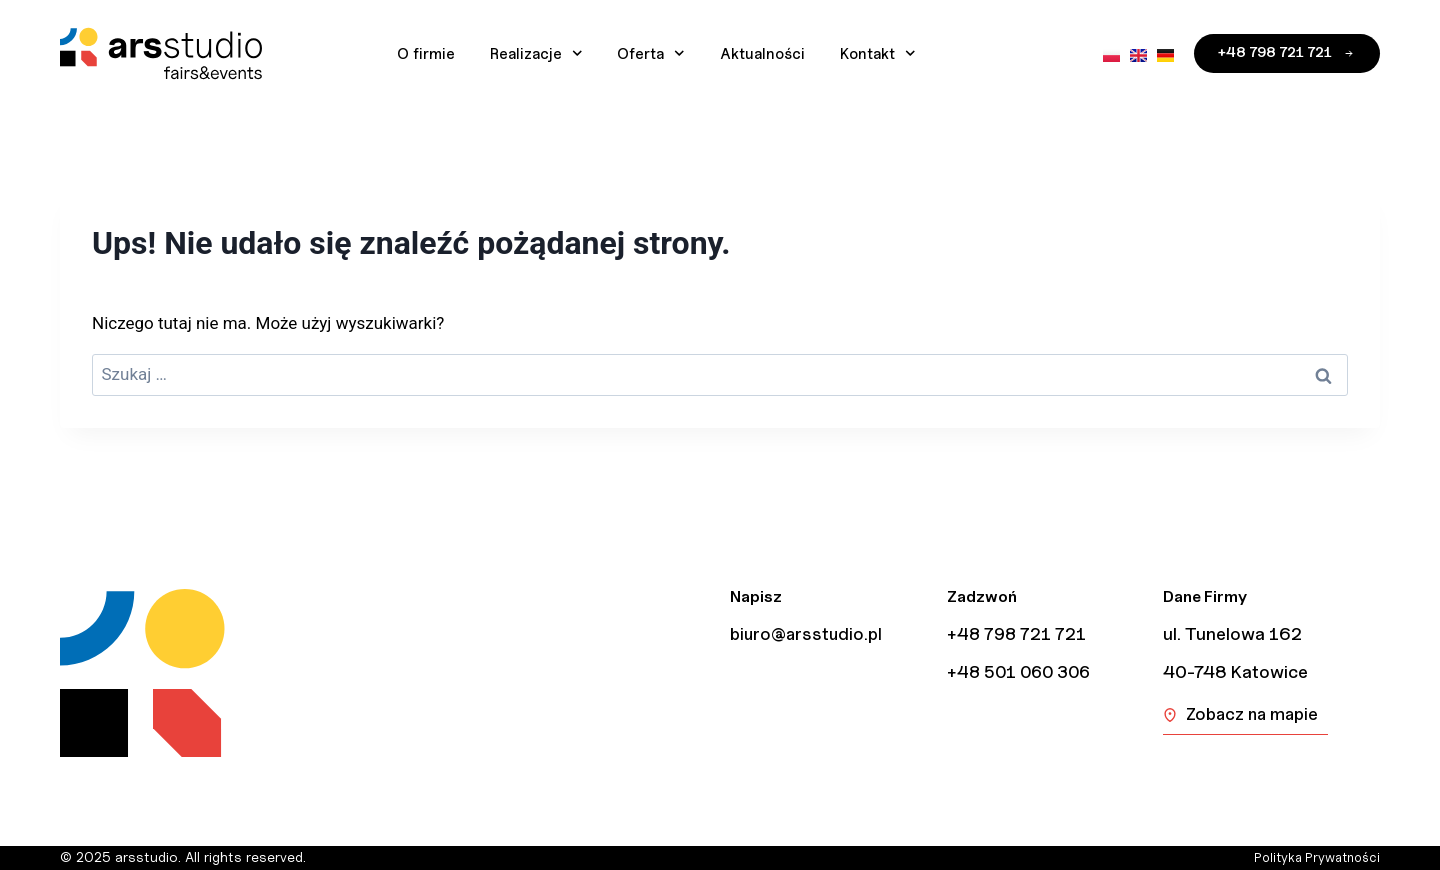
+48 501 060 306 (1023, 672)
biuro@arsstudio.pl (809, 634)
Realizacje (536, 53)
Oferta (651, 53)
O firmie (426, 54)
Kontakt (878, 53)
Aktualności (762, 54)
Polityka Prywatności (1312, 857)
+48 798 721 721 (1018, 634)
